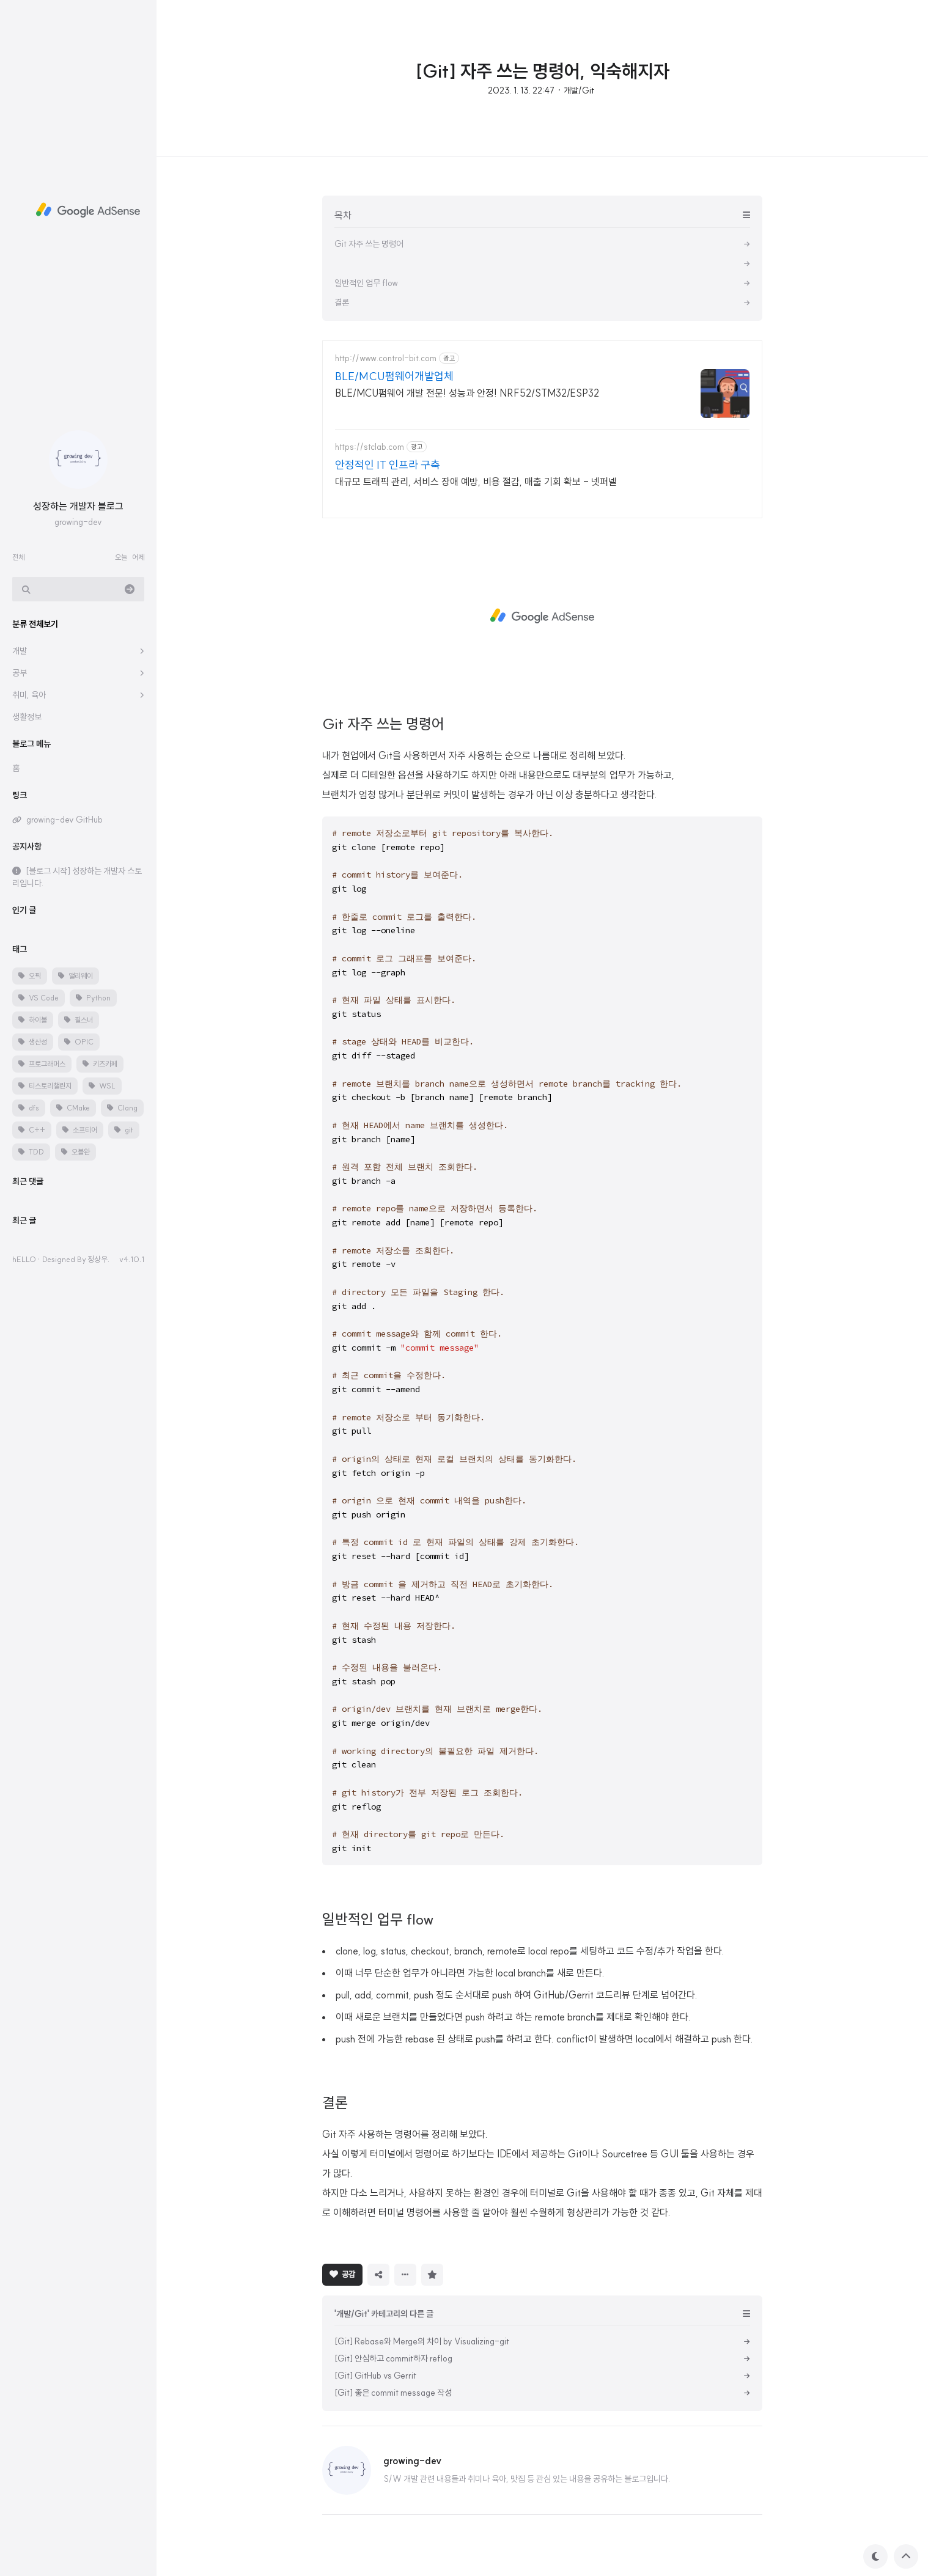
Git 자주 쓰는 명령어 (383, 723)
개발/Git (579, 90)
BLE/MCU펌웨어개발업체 (394, 376)
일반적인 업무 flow (378, 1919)
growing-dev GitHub (64, 819)
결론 (335, 2102)
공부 (19, 672)
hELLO (24, 1259)
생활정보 (27, 716)
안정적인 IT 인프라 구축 (387, 465)
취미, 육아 (29, 694)
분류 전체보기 (35, 623)
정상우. (98, 1259)
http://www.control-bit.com (385, 358)
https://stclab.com (369, 447)
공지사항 (27, 846)
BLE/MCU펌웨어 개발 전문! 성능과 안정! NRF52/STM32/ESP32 (467, 393)
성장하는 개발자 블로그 (78, 506)
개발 (19, 650)
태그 (19, 949)
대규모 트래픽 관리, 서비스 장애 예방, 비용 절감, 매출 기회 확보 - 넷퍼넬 (476, 481)
